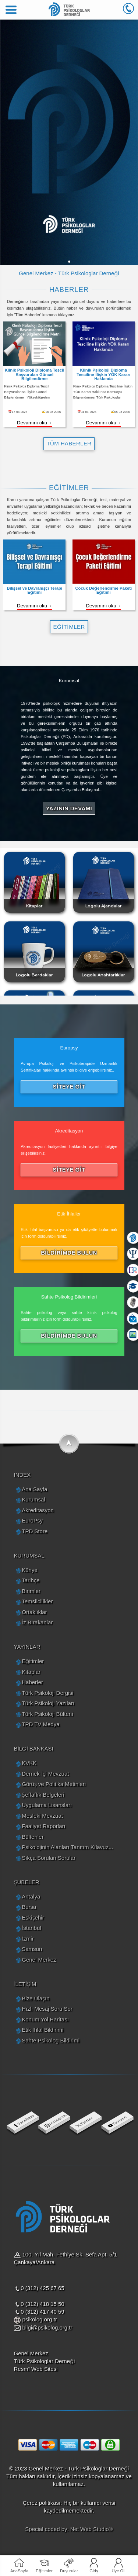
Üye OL (118, 2571)
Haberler (32, 1682)
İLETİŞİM (25, 1984)
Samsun (32, 1949)
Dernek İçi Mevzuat (45, 1773)
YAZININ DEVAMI (69, 808)
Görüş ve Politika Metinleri (54, 1784)
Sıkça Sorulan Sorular (48, 1858)
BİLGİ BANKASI (33, 1748)
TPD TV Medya (40, 1724)
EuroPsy (32, 1520)
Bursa (29, 1907)
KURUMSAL (29, 1555)
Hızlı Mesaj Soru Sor (47, 2009)
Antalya (31, 1896)
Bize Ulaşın (35, 1998)
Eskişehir (33, 1917)
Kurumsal (33, 1499)
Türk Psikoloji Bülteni (47, 1714)
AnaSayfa (19, 2571)
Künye (30, 1570)
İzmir (27, 1938)
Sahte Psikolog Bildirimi (50, 2040)
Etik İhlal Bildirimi (42, 2030)
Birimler (31, 1591)
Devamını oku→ (34, 422)
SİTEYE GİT (69, 1086)
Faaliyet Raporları (43, 1826)
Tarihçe (30, 1580)
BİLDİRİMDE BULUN (69, 1252)
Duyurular (69, 2571)
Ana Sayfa (34, 1489)
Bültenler (32, 1837)
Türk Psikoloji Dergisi (47, 1693)
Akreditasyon (38, 1510)
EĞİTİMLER (69, 627)
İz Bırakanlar (37, 1622)
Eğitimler (44, 2571)
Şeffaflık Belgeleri (43, 1795)
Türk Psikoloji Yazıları (48, 1703)
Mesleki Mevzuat (42, 1816)
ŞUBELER (26, 1882)
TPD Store (34, 1531)
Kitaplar (31, 1672)
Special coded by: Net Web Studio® (69, 2529)
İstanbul (31, 1928)
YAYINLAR (27, 1647)
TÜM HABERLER (68, 443)
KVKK (29, 1763)
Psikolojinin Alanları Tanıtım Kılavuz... (67, 1847)
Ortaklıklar (34, 1612)
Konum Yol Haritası (45, 2019)
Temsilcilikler (37, 1601)
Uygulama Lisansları (47, 1805)
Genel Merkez (39, 1959)
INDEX (22, 1475)
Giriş (93, 2571)
